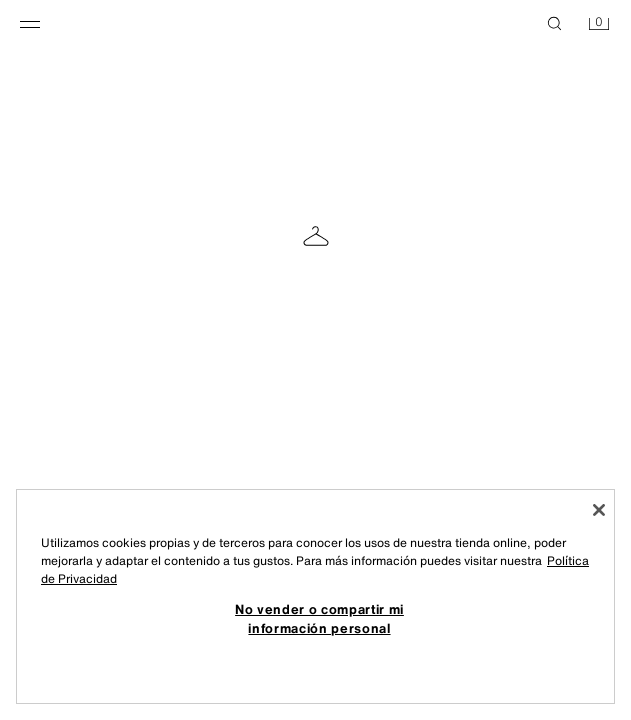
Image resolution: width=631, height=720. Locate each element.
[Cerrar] (599, 510)
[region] (315, 596)
